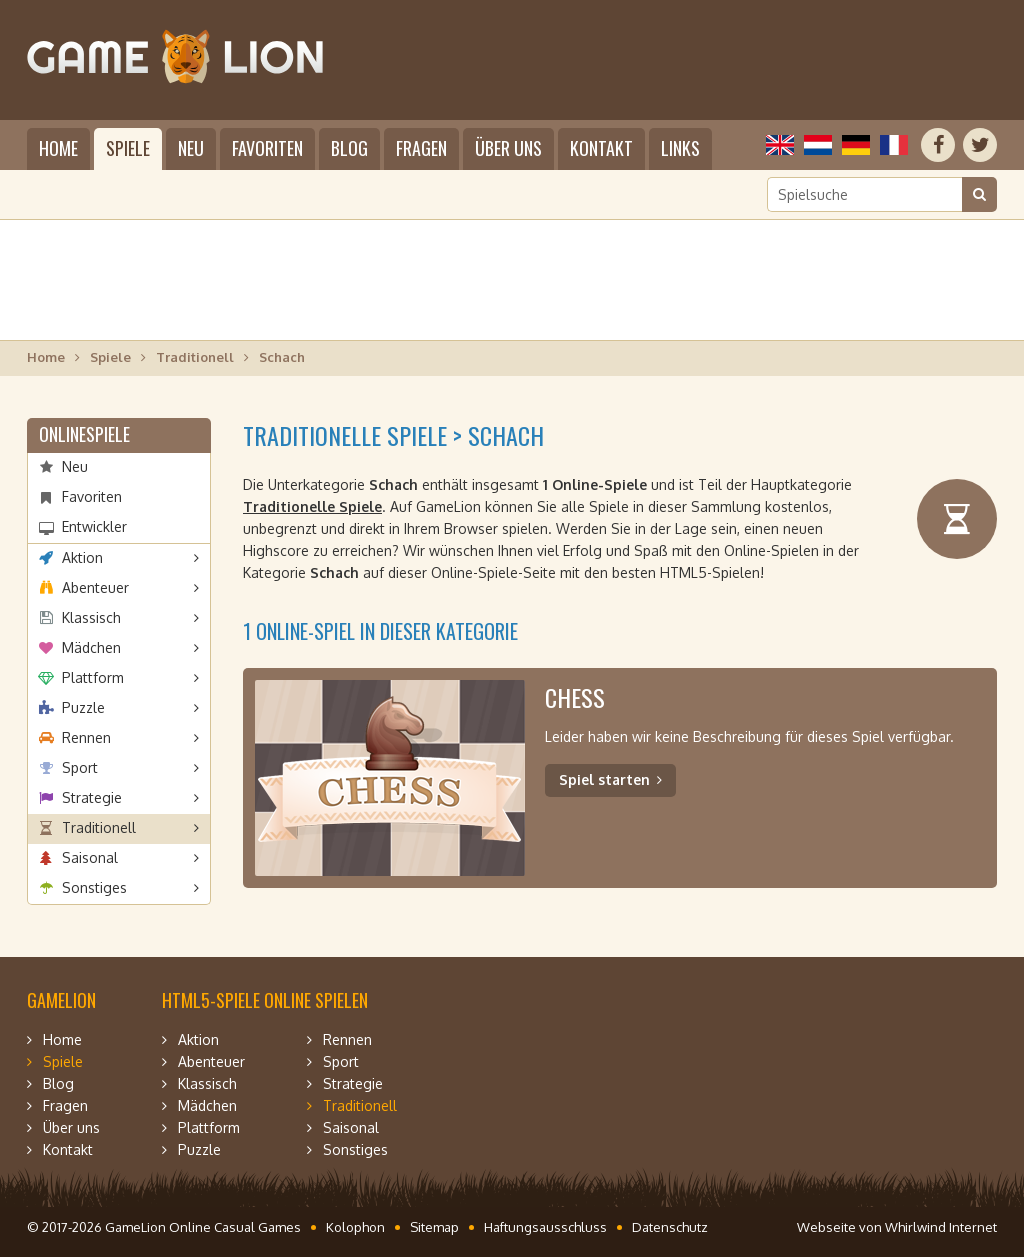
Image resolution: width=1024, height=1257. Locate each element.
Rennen (86, 737)
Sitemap (434, 1227)
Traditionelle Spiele (312, 506)
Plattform (93, 677)
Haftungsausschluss (545, 1227)
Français (894, 145)
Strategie (92, 797)
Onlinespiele (84, 434)
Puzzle (83, 707)
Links (680, 148)
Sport (80, 767)
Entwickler (94, 526)
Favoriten (267, 148)
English (780, 145)
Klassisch (91, 617)
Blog (349, 148)
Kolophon (355, 1227)
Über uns (508, 148)
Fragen (421, 148)
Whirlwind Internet (941, 1227)
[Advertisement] (512, 280)
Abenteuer (95, 587)
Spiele (128, 148)
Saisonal (90, 857)
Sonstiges (94, 887)
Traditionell (195, 357)
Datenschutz (670, 1227)
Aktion (82, 557)
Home (58, 148)
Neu (191, 148)
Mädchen (91, 647)
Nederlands (818, 145)
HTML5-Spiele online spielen (265, 1000)
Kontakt (601, 148)
